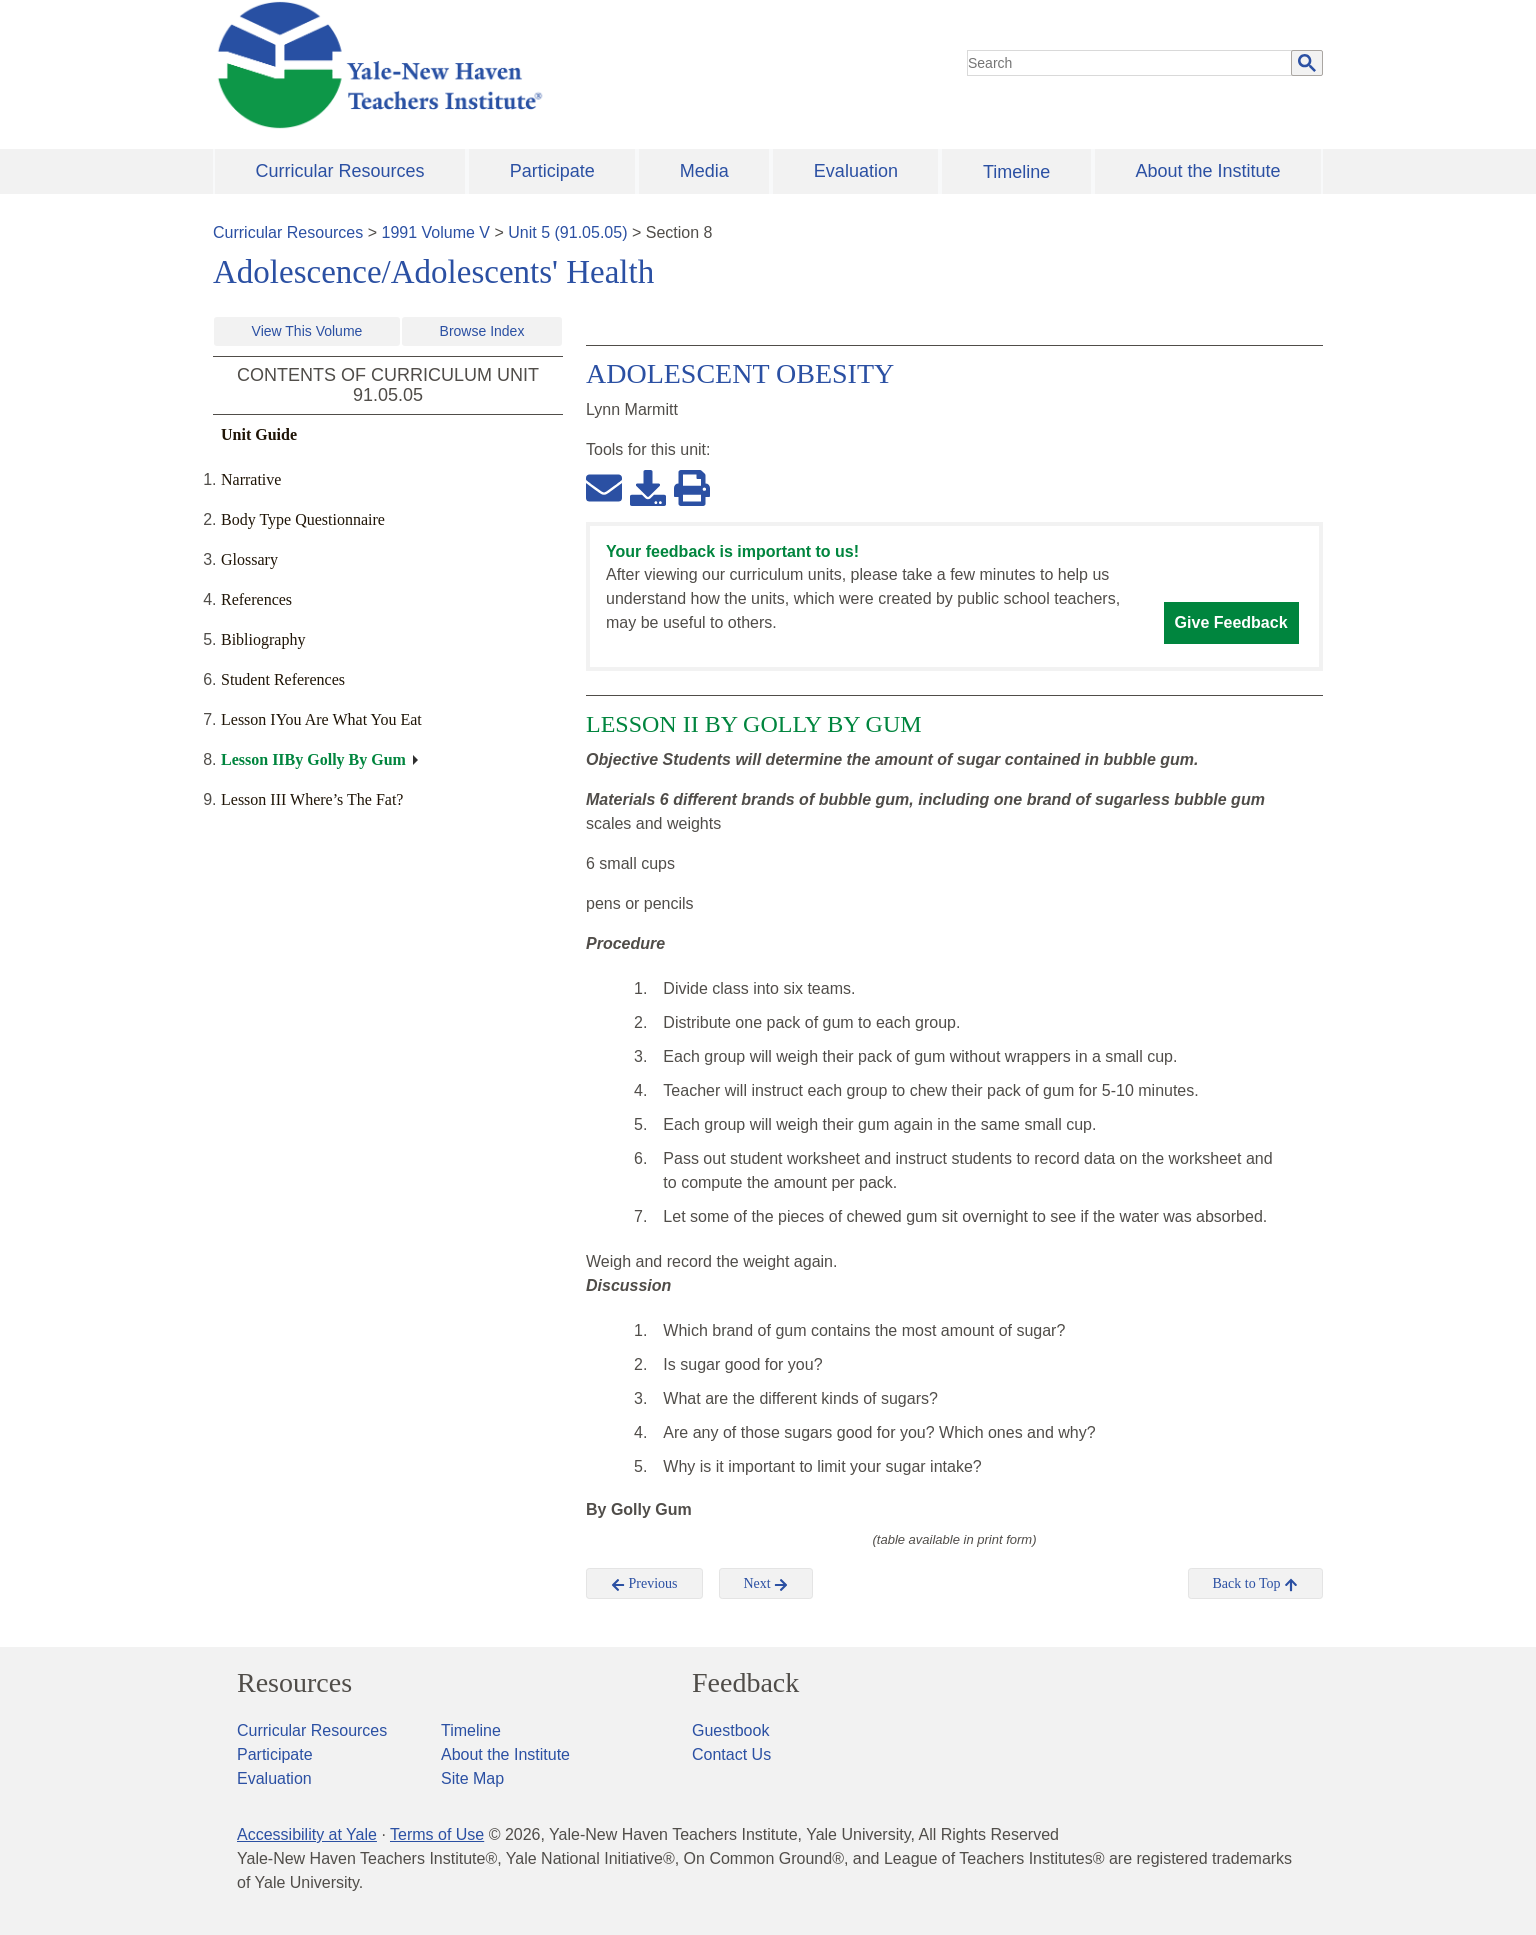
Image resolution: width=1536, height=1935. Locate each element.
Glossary (249, 559)
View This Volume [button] (307, 331)
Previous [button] (644, 1584)
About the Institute (1207, 171)
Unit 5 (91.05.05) (567, 232)
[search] (1130, 63)
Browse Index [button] (482, 331)
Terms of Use (437, 1834)
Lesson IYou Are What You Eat (321, 719)
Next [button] (766, 1584)
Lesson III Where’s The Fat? (312, 799)
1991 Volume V (436, 232)
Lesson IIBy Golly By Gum (313, 759)
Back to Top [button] (1255, 1584)
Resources (294, 1683)
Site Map (472, 1778)
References (256, 599)
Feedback (745, 1683)
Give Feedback (1231, 622)
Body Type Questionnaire (303, 519)
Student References (283, 679)
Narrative (251, 479)
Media (704, 171)
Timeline (1016, 172)
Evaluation (856, 171)
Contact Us (731, 1754)
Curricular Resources (340, 171)
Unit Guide (259, 434)
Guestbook (730, 1730)
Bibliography (263, 639)
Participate (552, 171)
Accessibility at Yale (307, 1834)
